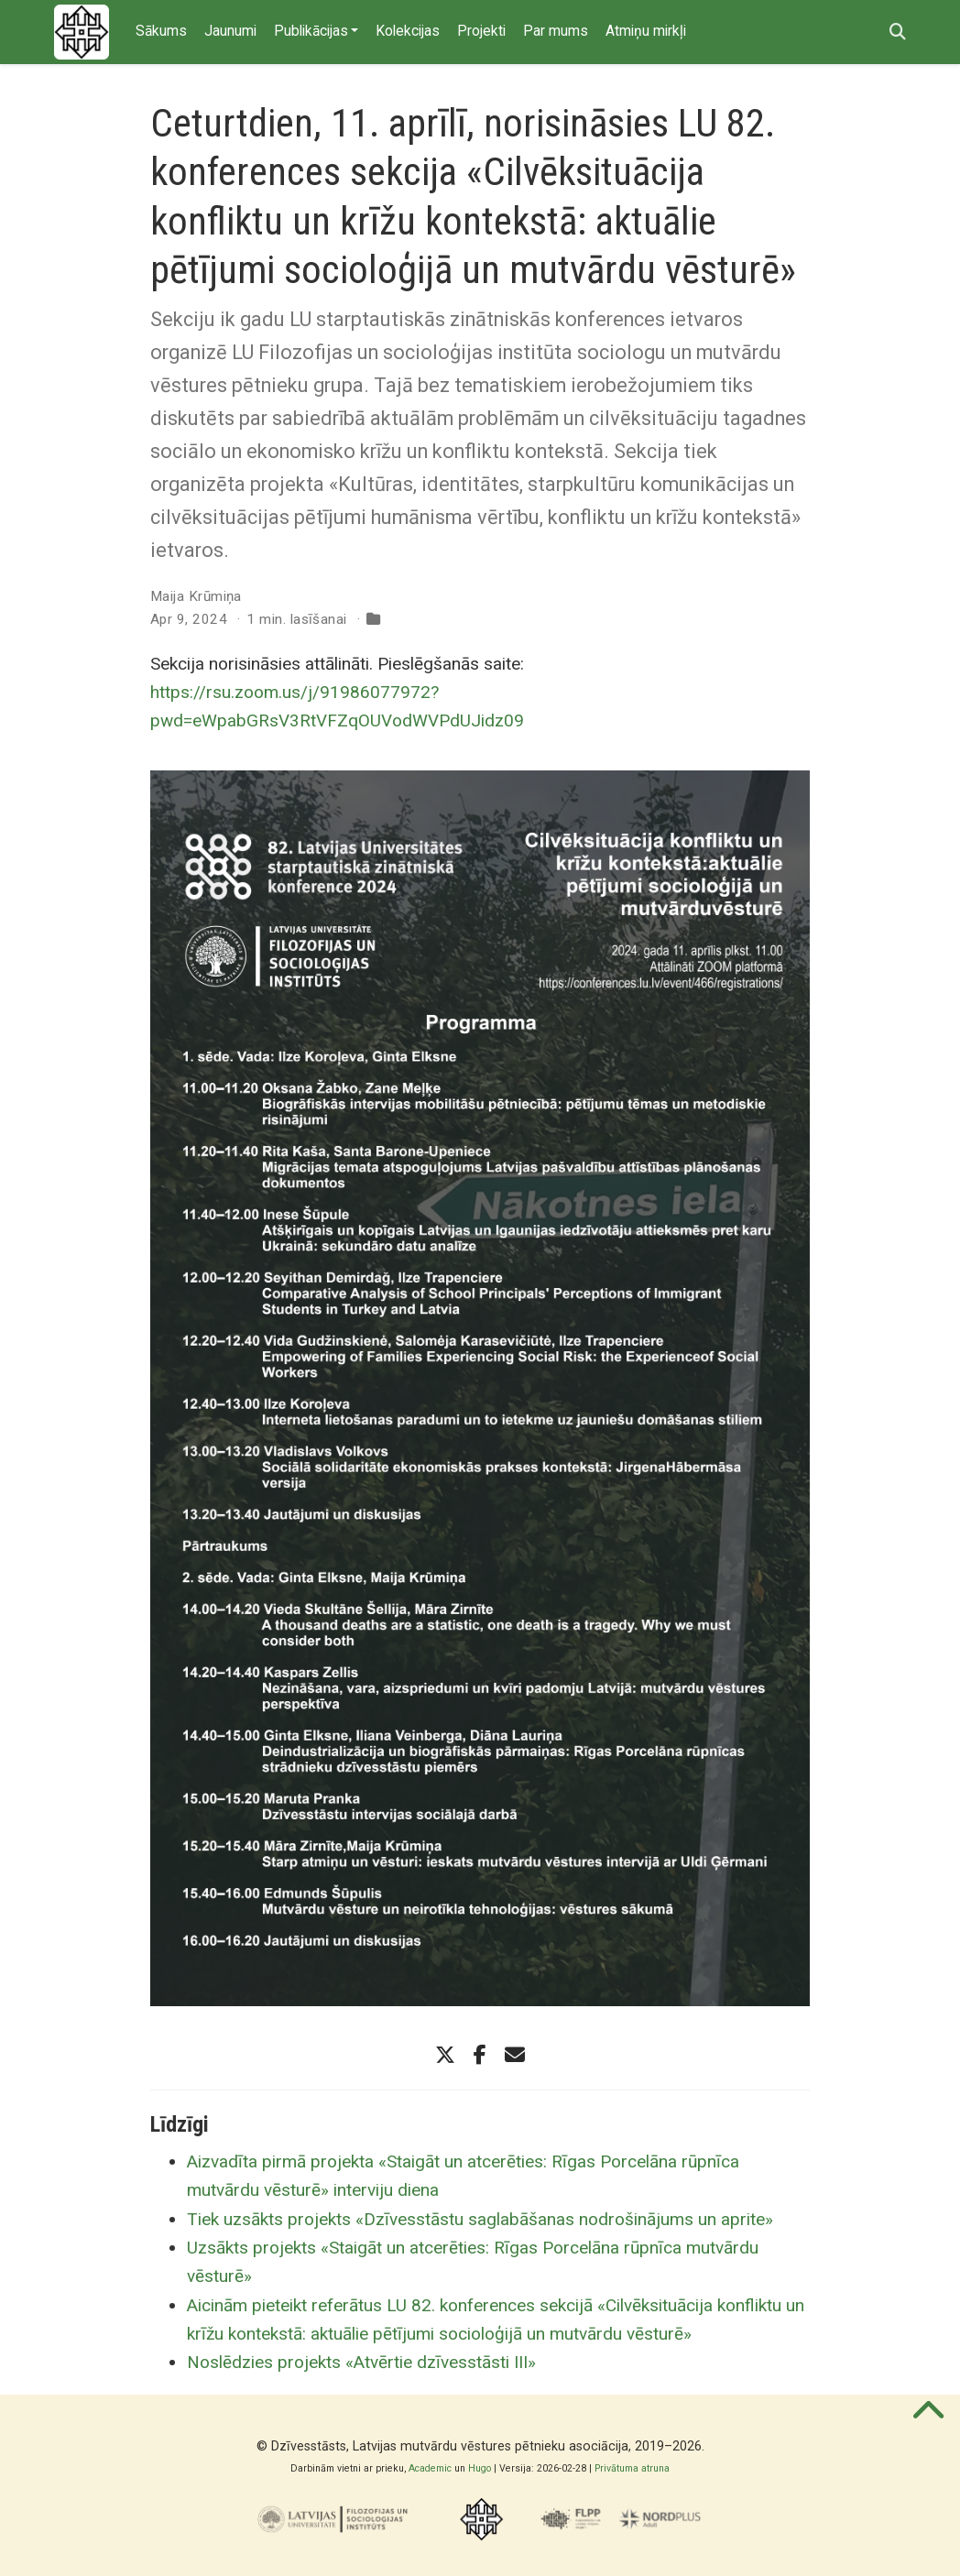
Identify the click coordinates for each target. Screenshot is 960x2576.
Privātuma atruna (632, 2468)
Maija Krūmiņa (196, 596)
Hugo (479, 2468)
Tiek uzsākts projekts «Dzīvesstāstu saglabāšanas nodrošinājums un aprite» (480, 2219)
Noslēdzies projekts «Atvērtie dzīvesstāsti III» (361, 2362)
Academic (430, 2468)
